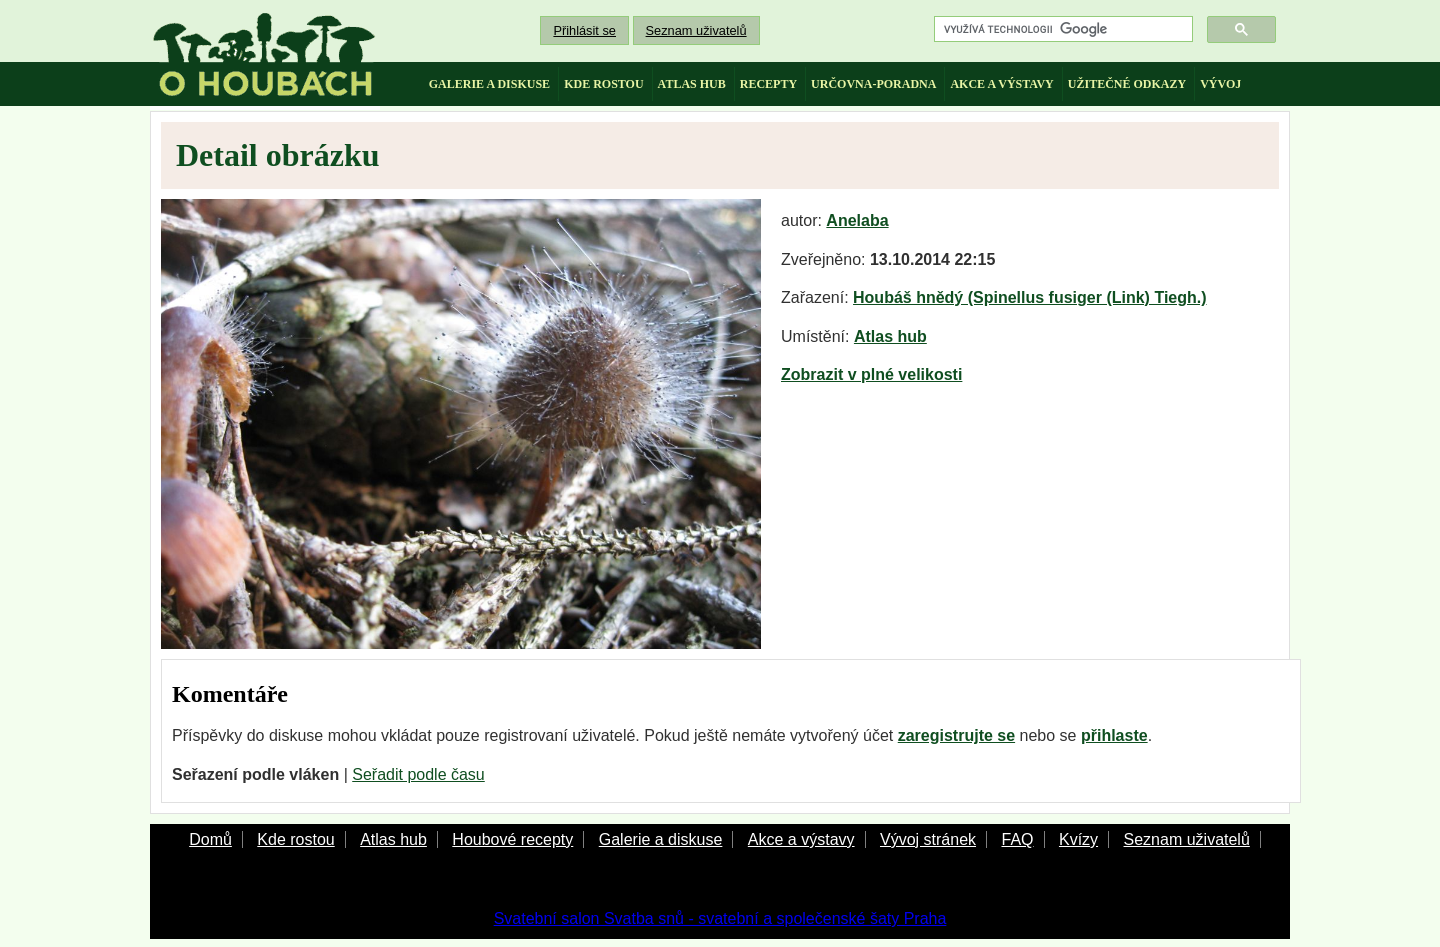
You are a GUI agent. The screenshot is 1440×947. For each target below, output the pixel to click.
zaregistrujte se (956, 735)
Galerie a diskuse (661, 839)
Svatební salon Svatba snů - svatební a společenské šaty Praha (720, 918)
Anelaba (857, 220)
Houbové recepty (512, 839)
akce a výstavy (1001, 84)
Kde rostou (295, 839)
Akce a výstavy (801, 839)
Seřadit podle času (418, 774)
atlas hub (692, 84)
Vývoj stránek (928, 839)
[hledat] (1061, 29)
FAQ (1017, 839)
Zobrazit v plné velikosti (871, 374)
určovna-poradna (873, 84)
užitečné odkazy (1127, 84)
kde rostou (603, 84)
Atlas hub (890, 336)
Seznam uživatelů (696, 30)
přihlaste (1114, 735)
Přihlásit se (584, 30)
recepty (768, 84)
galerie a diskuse (489, 84)
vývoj (1220, 84)
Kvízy (1078, 839)
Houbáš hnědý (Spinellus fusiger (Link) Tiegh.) (1030, 297)
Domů (210, 839)
